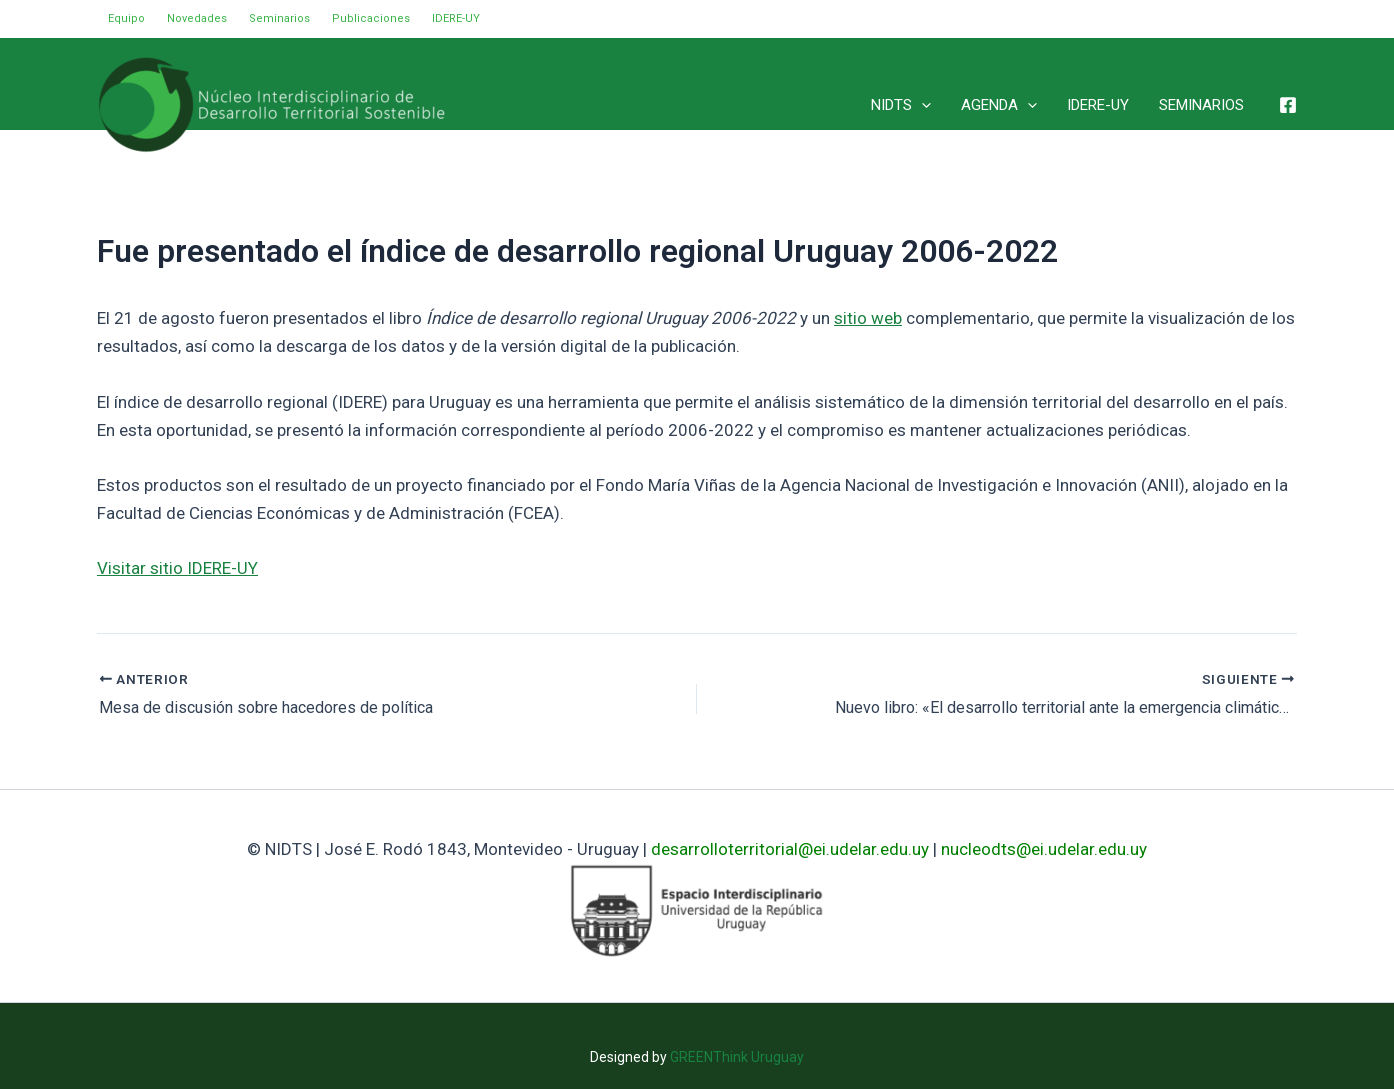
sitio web (868, 318)
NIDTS (901, 105)
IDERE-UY (456, 18)
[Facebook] (1288, 105)
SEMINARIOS (1201, 105)
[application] (921, 105)
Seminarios (279, 18)
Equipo (126, 18)
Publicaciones (371, 18)
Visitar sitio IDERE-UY (177, 568)
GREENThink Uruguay (737, 1057)
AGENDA (999, 105)
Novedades (197, 18)
